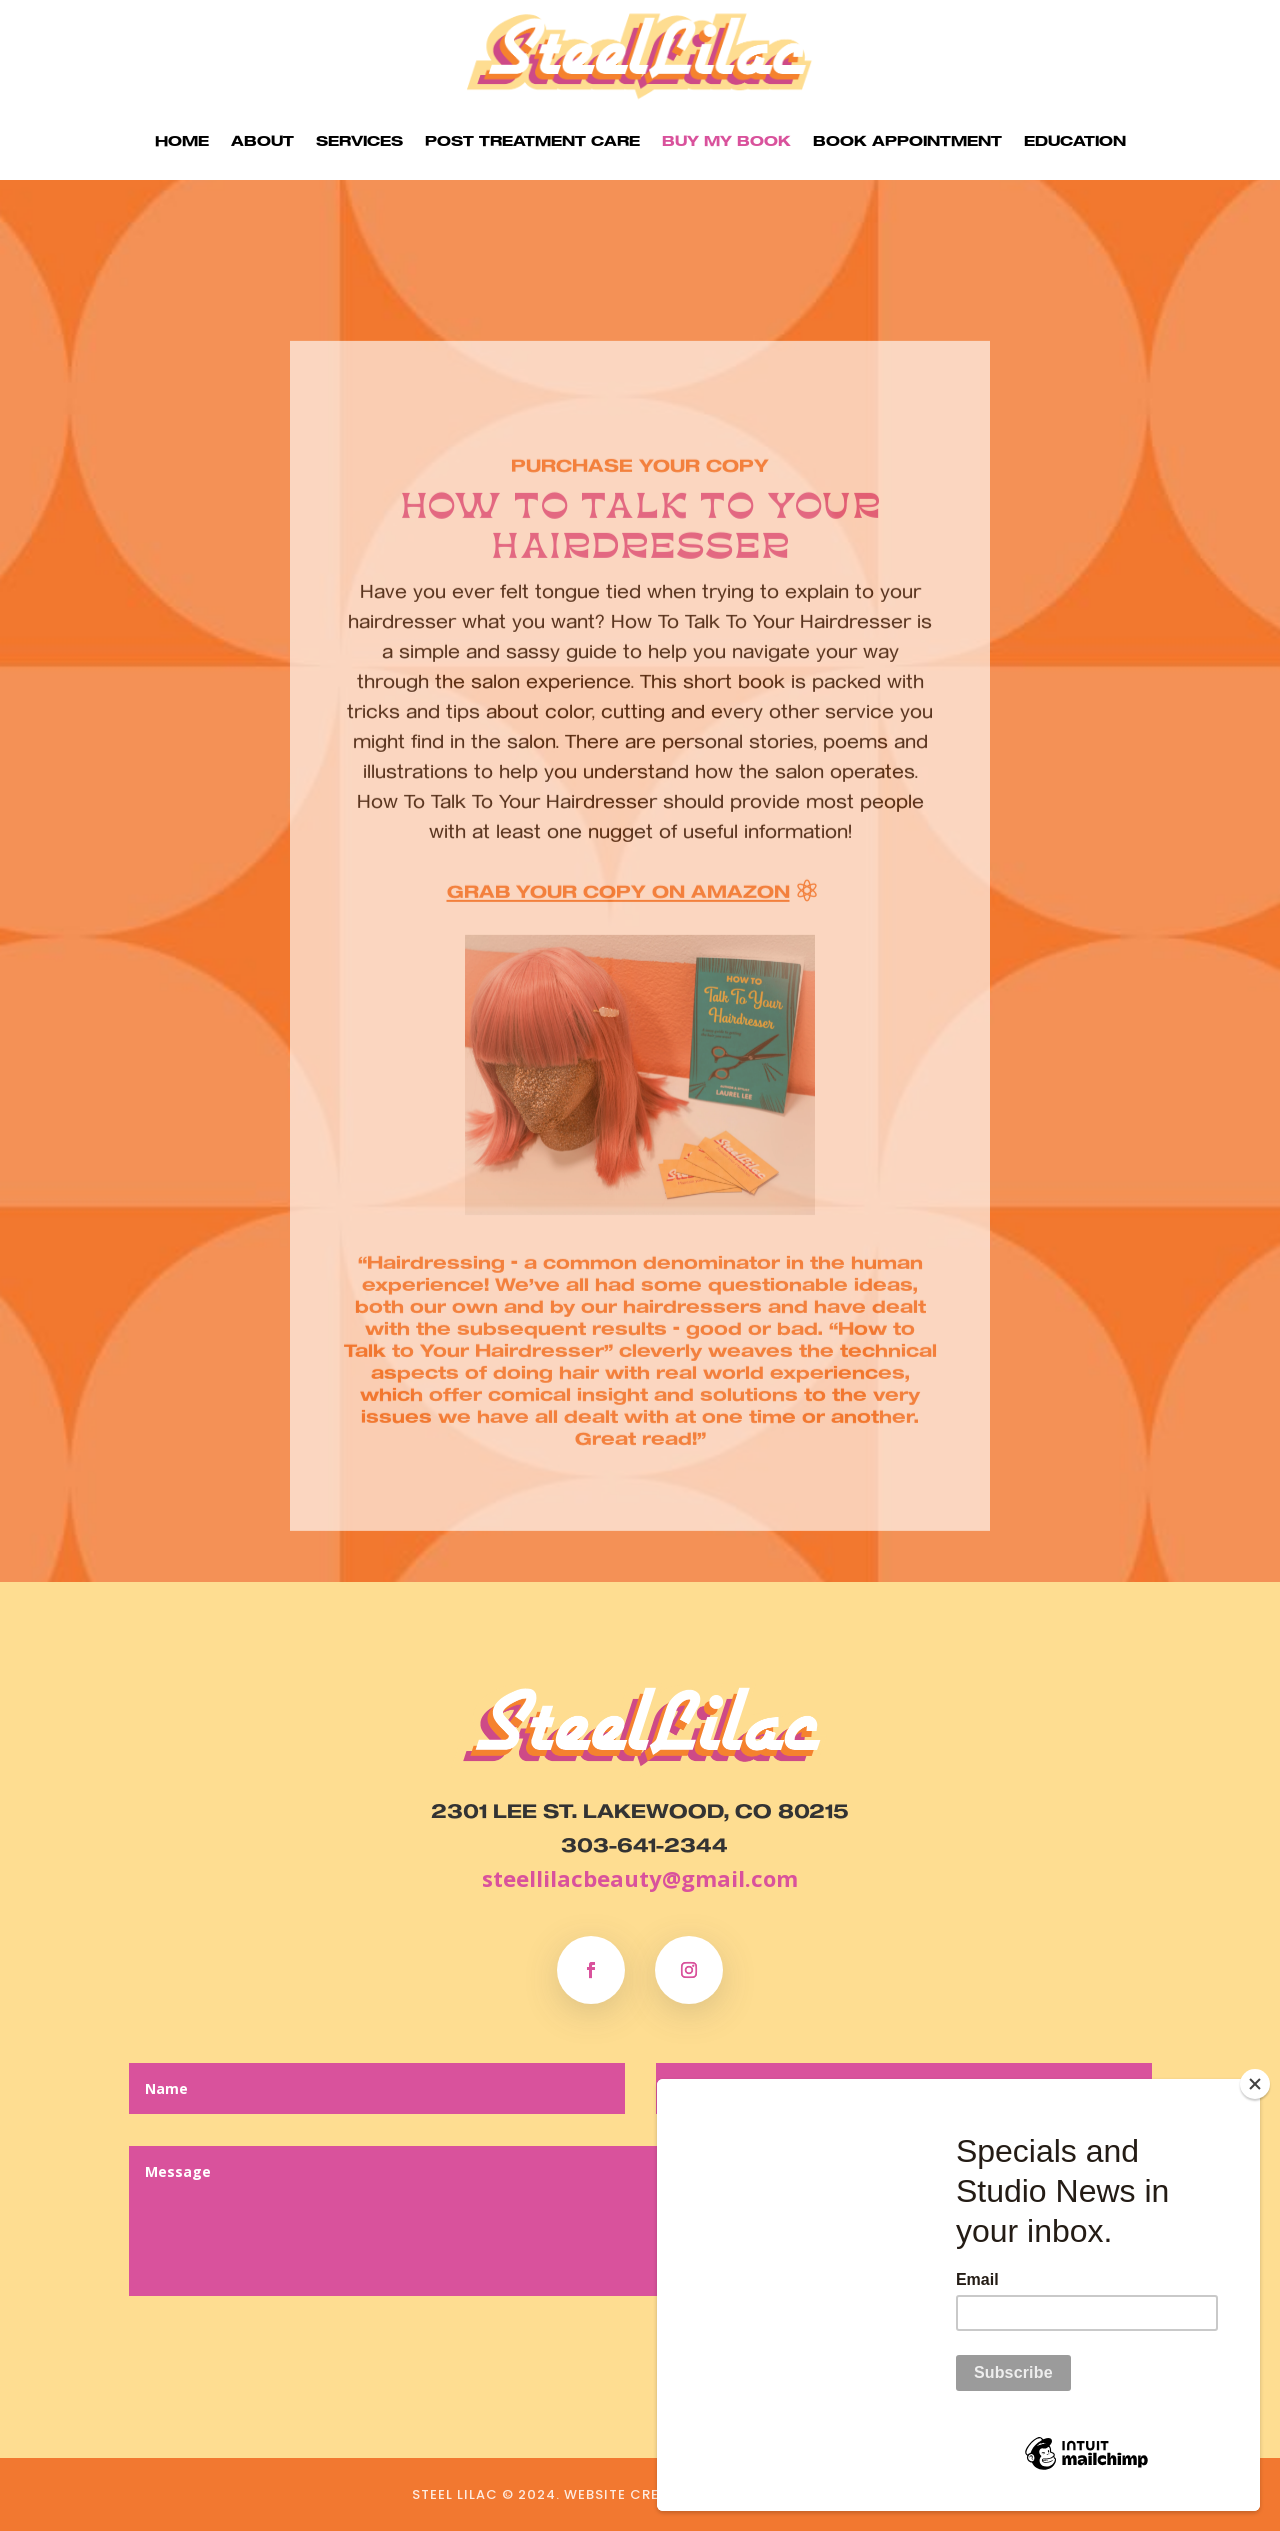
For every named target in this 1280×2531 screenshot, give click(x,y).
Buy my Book (726, 140)
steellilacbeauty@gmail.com (640, 1878)
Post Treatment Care (532, 140)
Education (1075, 140)
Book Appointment (907, 140)
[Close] (1255, 2084)
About (262, 140)
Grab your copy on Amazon (618, 926)
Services (359, 140)
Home (182, 140)
